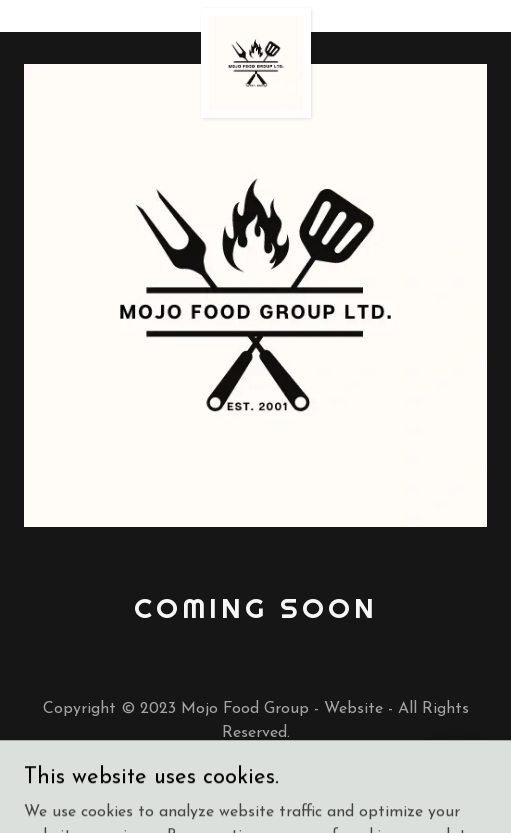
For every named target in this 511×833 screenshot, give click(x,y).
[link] (256, 16)
